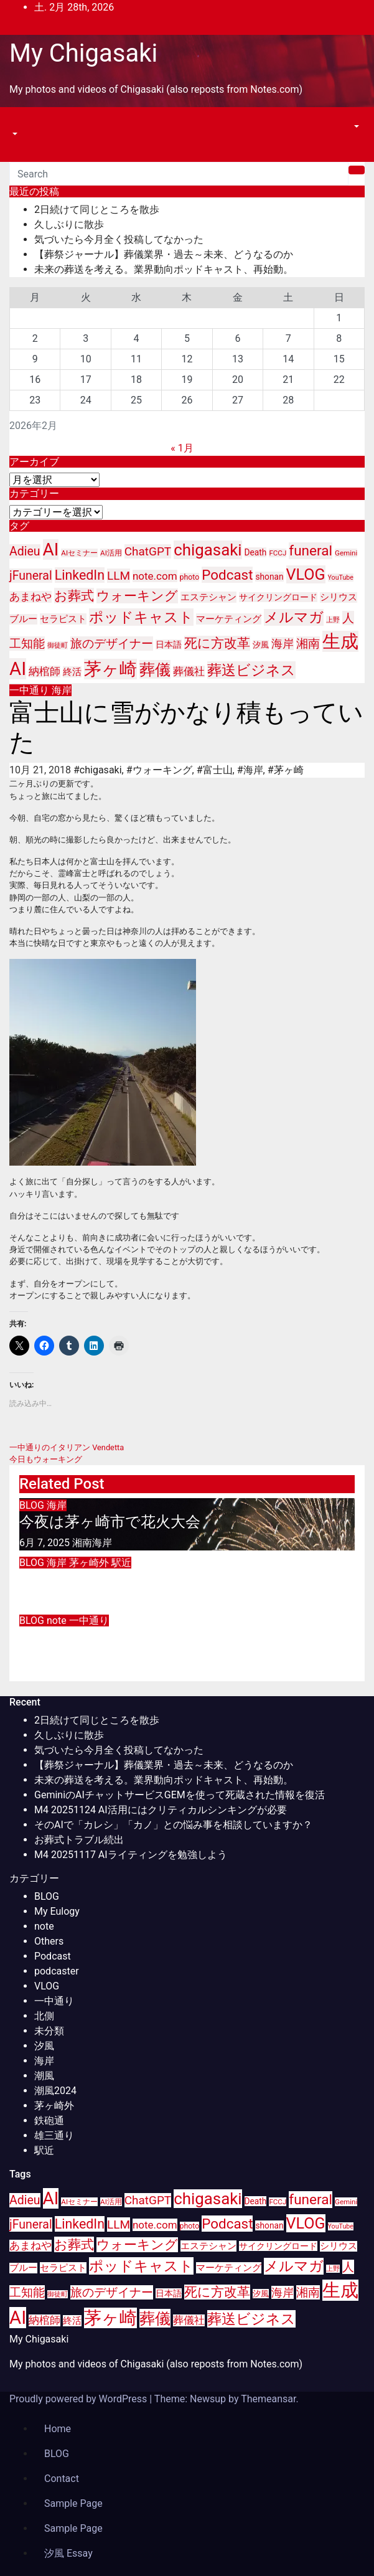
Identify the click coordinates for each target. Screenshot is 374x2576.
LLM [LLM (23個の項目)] (118, 576)
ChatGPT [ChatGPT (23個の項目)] (147, 551)
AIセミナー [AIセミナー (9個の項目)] (79, 553)
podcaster (56, 1971)
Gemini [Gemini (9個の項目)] (346, 553)
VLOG (46, 1986)
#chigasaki (97, 770)
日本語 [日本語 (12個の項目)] (169, 644)
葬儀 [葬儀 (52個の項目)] (155, 669)
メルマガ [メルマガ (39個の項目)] (294, 617)
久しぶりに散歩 (69, 224)
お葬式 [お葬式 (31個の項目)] (74, 595)
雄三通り (54, 2135)
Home (57, 2429)
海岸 (62, 690)
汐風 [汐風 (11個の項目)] (261, 644)
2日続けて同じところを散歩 (96, 209)
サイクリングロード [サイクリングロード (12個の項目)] (278, 597)
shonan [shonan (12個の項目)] (269, 577)
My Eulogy (57, 1911)
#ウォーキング (159, 770)
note (58, 1620)
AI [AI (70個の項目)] (51, 549)
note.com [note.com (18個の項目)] (155, 576)
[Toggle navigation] (18, 123)
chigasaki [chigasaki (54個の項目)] (207, 549)
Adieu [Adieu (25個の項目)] (24, 551)
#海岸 (250, 770)
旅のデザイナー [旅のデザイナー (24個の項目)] (111, 643)
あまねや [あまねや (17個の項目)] (30, 597)
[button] (13, 134)
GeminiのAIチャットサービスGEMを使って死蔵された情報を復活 (179, 1795)
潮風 (44, 2076)
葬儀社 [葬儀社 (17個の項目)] (189, 671)
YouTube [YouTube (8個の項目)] (340, 577)
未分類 (49, 2031)
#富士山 (215, 770)
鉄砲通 (49, 2120)
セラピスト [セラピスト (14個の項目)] (63, 619)
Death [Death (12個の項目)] (256, 552)
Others (48, 1941)
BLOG (33, 1505)
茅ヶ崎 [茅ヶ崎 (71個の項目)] (110, 669)
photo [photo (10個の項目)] (190, 577)
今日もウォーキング (45, 1459)
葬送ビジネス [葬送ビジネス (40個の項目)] (251, 670)
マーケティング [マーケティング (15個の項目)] (228, 619)
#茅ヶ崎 (286, 770)
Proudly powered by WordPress (79, 2399)
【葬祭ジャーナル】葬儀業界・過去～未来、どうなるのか (163, 254)
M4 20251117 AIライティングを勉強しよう (130, 1855)
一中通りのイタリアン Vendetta (66, 1447)
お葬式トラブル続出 (79, 1840)
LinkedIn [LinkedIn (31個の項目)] (80, 575)
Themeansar (268, 2399)
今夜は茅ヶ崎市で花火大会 (109, 1522)
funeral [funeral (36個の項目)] (310, 550)
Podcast (52, 1956)
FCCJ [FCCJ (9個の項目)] (277, 553)
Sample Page (73, 2503)
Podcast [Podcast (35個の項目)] (227, 575)
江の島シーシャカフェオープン (127, 1579)
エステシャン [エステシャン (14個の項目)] (208, 597)
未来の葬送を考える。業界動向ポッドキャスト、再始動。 (163, 269)
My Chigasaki (83, 53)
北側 (44, 2016)
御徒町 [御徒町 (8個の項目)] (57, 645)
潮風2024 (55, 2091)
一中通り (30, 690)
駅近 (121, 1563)
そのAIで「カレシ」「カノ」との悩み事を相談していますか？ (173, 1825)
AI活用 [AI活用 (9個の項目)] (111, 553)
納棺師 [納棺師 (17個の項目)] (44, 671)
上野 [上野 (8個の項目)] (333, 620)
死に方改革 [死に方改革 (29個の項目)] (217, 643)
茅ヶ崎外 (90, 1563)
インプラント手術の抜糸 (103, 1637)
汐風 (44, 2046)
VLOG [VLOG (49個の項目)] (305, 574)
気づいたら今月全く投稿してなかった (118, 239)
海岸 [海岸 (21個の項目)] (282, 643)
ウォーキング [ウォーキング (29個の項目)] (137, 595)
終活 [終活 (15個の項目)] (72, 671)
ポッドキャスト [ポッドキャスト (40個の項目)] (141, 617)
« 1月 (182, 448)
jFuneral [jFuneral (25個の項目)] (30, 576)
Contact (61, 2478)
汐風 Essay (68, 2553)
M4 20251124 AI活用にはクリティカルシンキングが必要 (160, 1810)
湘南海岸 (92, 1543)
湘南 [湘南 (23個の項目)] (308, 643)
